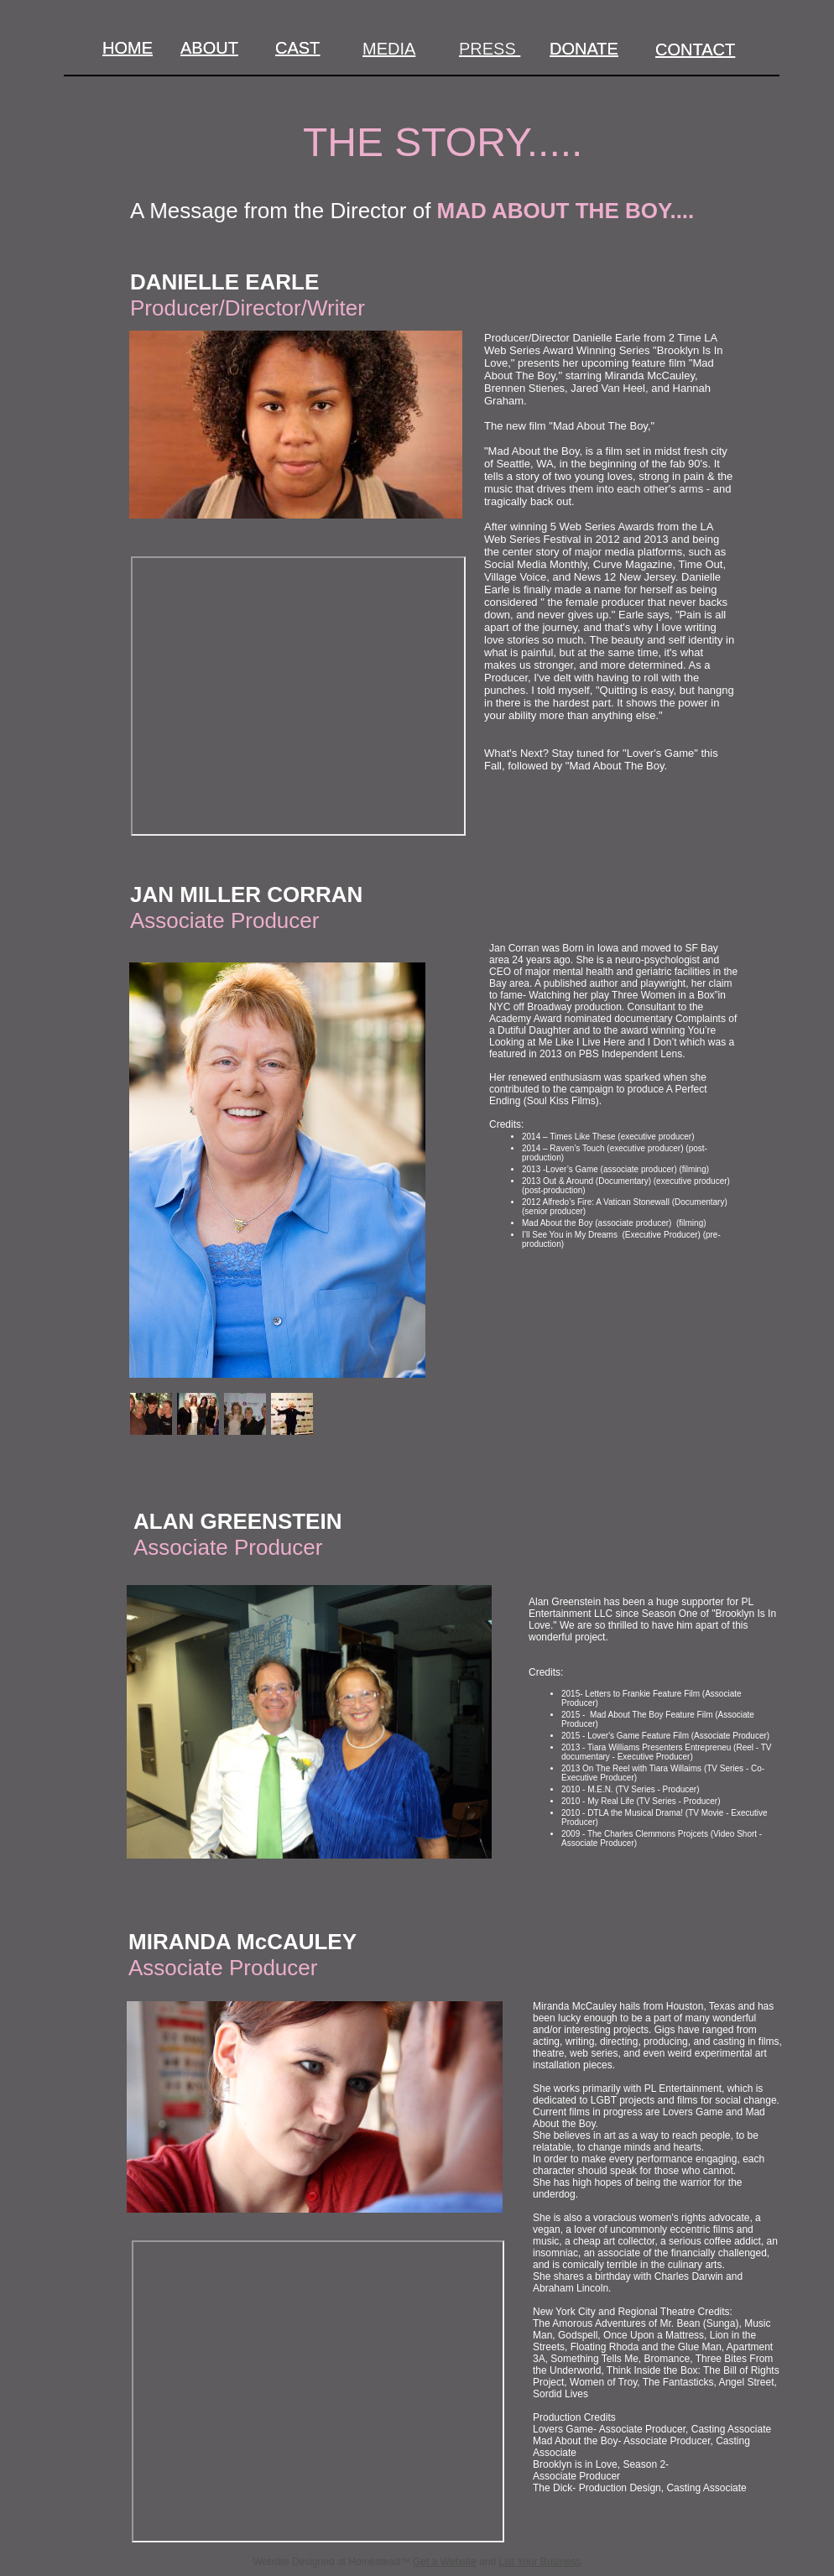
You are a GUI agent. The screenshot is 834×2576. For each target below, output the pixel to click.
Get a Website (445, 2562)
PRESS (489, 48)
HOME (127, 48)
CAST (297, 48)
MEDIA (388, 48)
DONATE (584, 48)
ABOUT (209, 48)
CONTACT (695, 49)
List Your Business (540, 2562)
